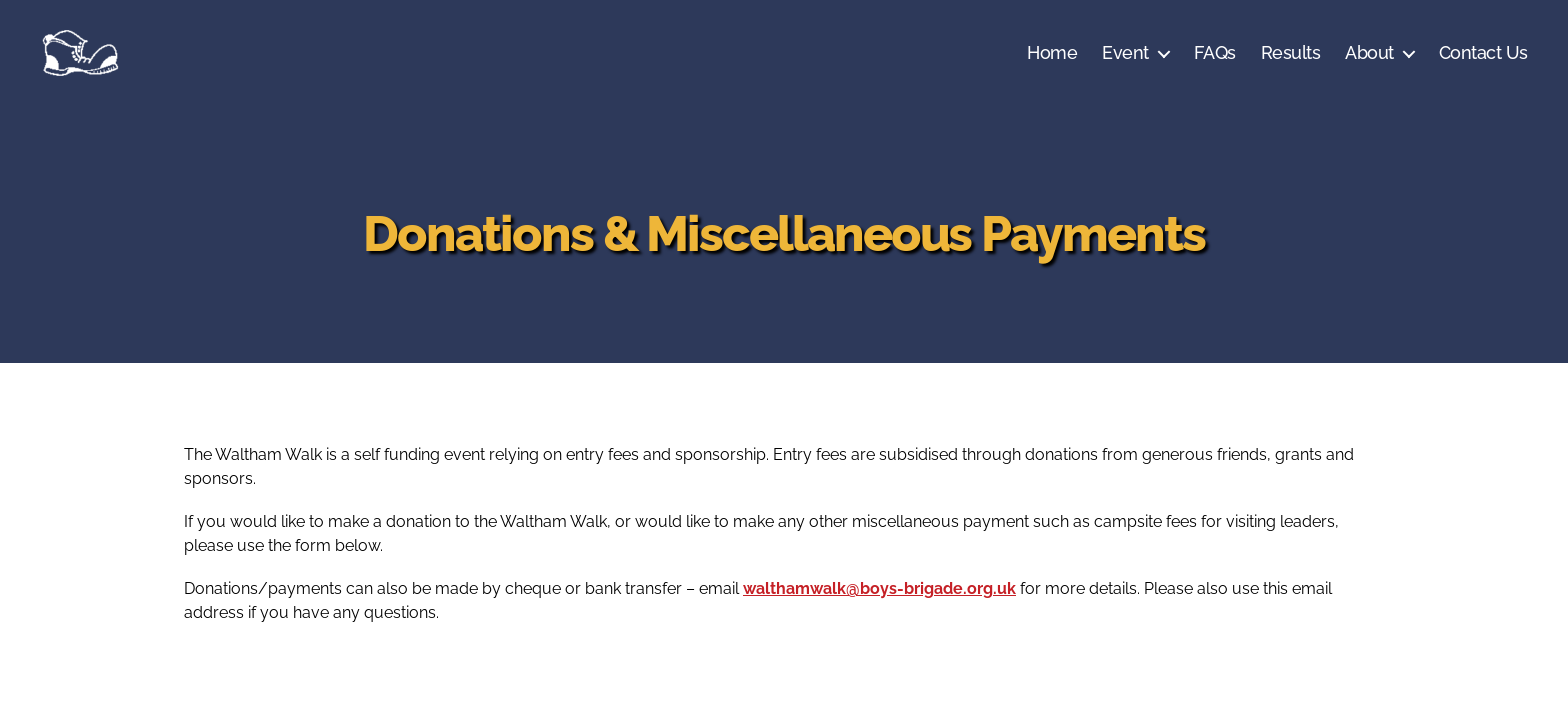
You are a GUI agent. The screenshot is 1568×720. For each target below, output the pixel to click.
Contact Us (1483, 52)
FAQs (1215, 52)
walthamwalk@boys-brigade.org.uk (879, 588)
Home (1052, 52)
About (1369, 52)
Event (1125, 52)
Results (1291, 52)
